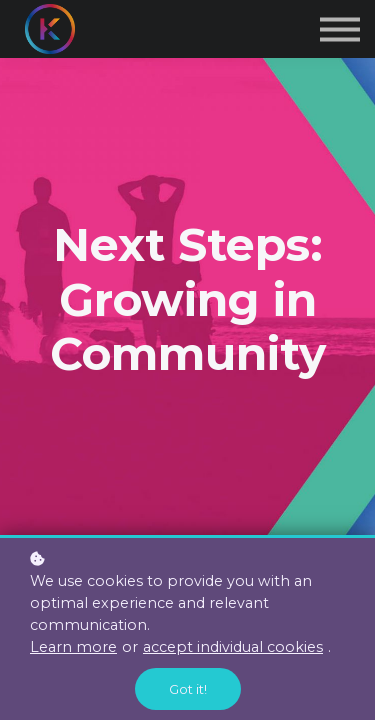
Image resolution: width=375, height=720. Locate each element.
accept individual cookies (233, 647)
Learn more (73, 647)
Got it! (188, 689)
